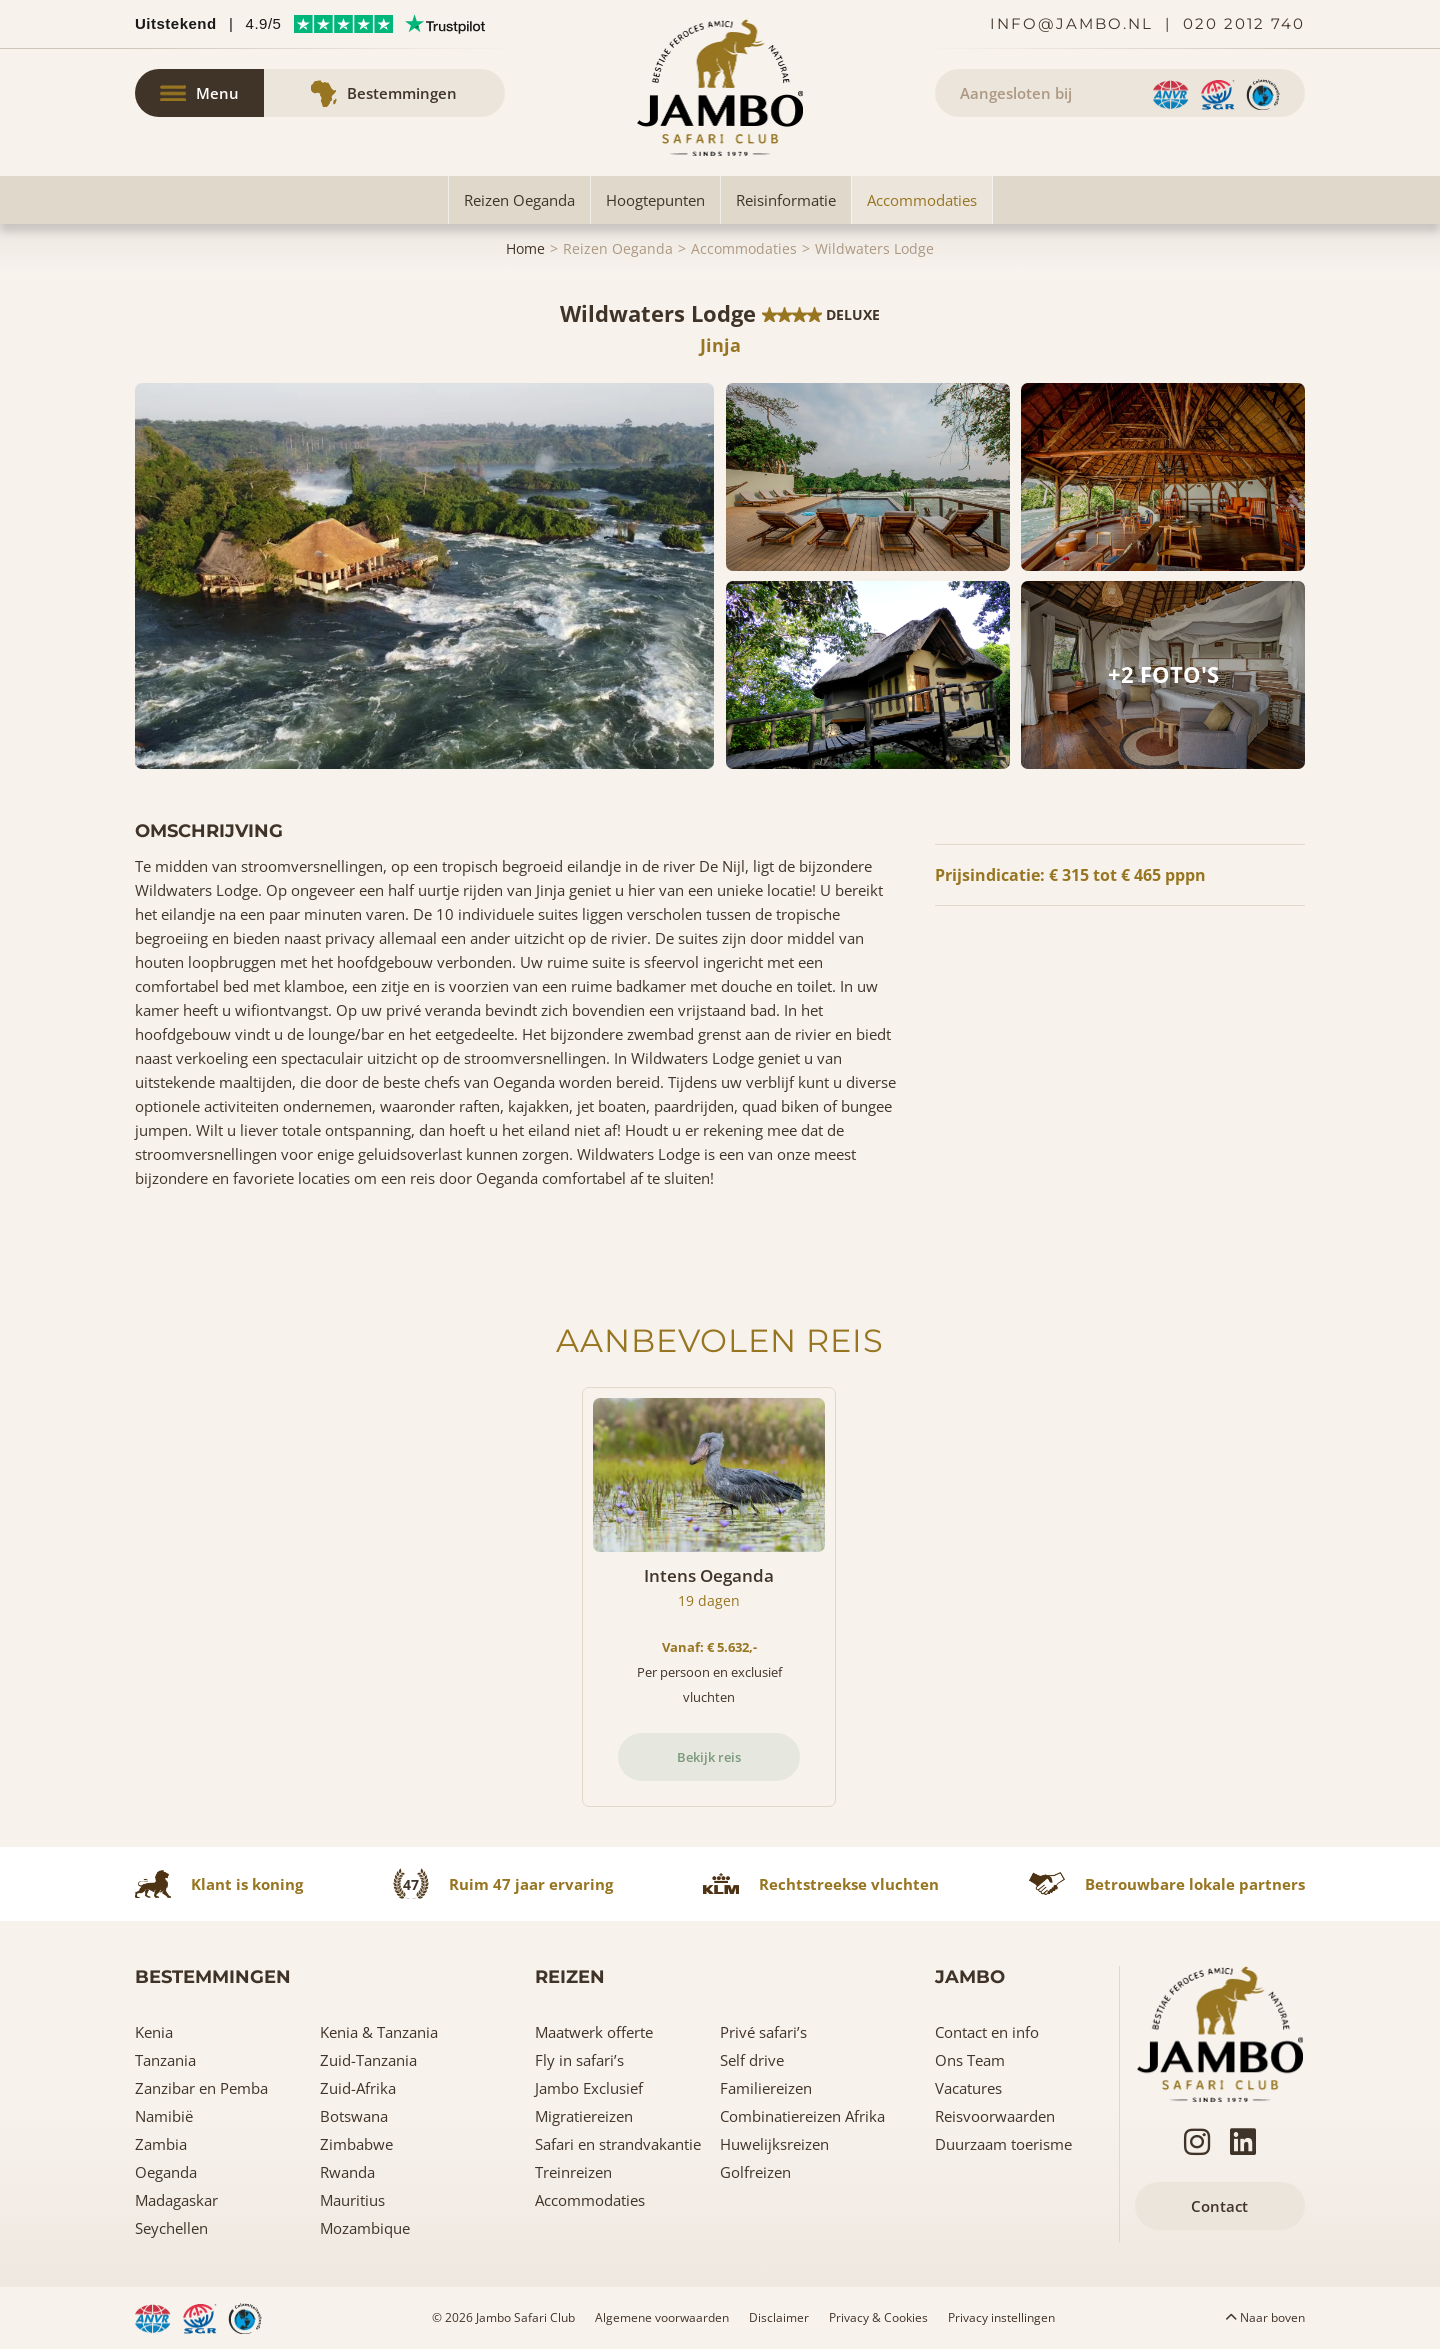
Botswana (354, 2116)
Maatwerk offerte (594, 2032)
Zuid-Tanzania (368, 2060)
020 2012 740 (1244, 23)
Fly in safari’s (579, 2060)
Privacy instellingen (1001, 2317)
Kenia (154, 2032)
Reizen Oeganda (519, 200)
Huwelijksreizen (774, 2144)
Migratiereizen (584, 2116)
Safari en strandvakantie (618, 2144)
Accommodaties (922, 200)
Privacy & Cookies (878, 2317)
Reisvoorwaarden (995, 2116)
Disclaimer (779, 2317)
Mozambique (365, 2228)
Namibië (164, 2116)
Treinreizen (573, 2172)
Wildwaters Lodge (874, 248)
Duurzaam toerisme (1003, 2144)
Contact (1219, 2206)
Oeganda (166, 2172)
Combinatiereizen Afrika (802, 2116)
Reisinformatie (786, 200)
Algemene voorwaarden (662, 2317)
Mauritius (352, 2200)
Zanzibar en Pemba (201, 2088)
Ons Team (970, 2060)
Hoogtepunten (655, 200)
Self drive (752, 2060)
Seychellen (171, 2228)
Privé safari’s (763, 2032)
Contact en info (987, 2032)
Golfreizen (755, 2172)
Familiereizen (766, 2088)
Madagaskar (176, 2200)
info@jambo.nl (1071, 23)
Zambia (161, 2144)
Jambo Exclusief (589, 2088)
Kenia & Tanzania (379, 2032)
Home (525, 248)
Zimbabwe (356, 2144)
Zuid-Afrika (358, 2088)
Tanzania (165, 2060)
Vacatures (968, 2088)
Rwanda (347, 2172)
